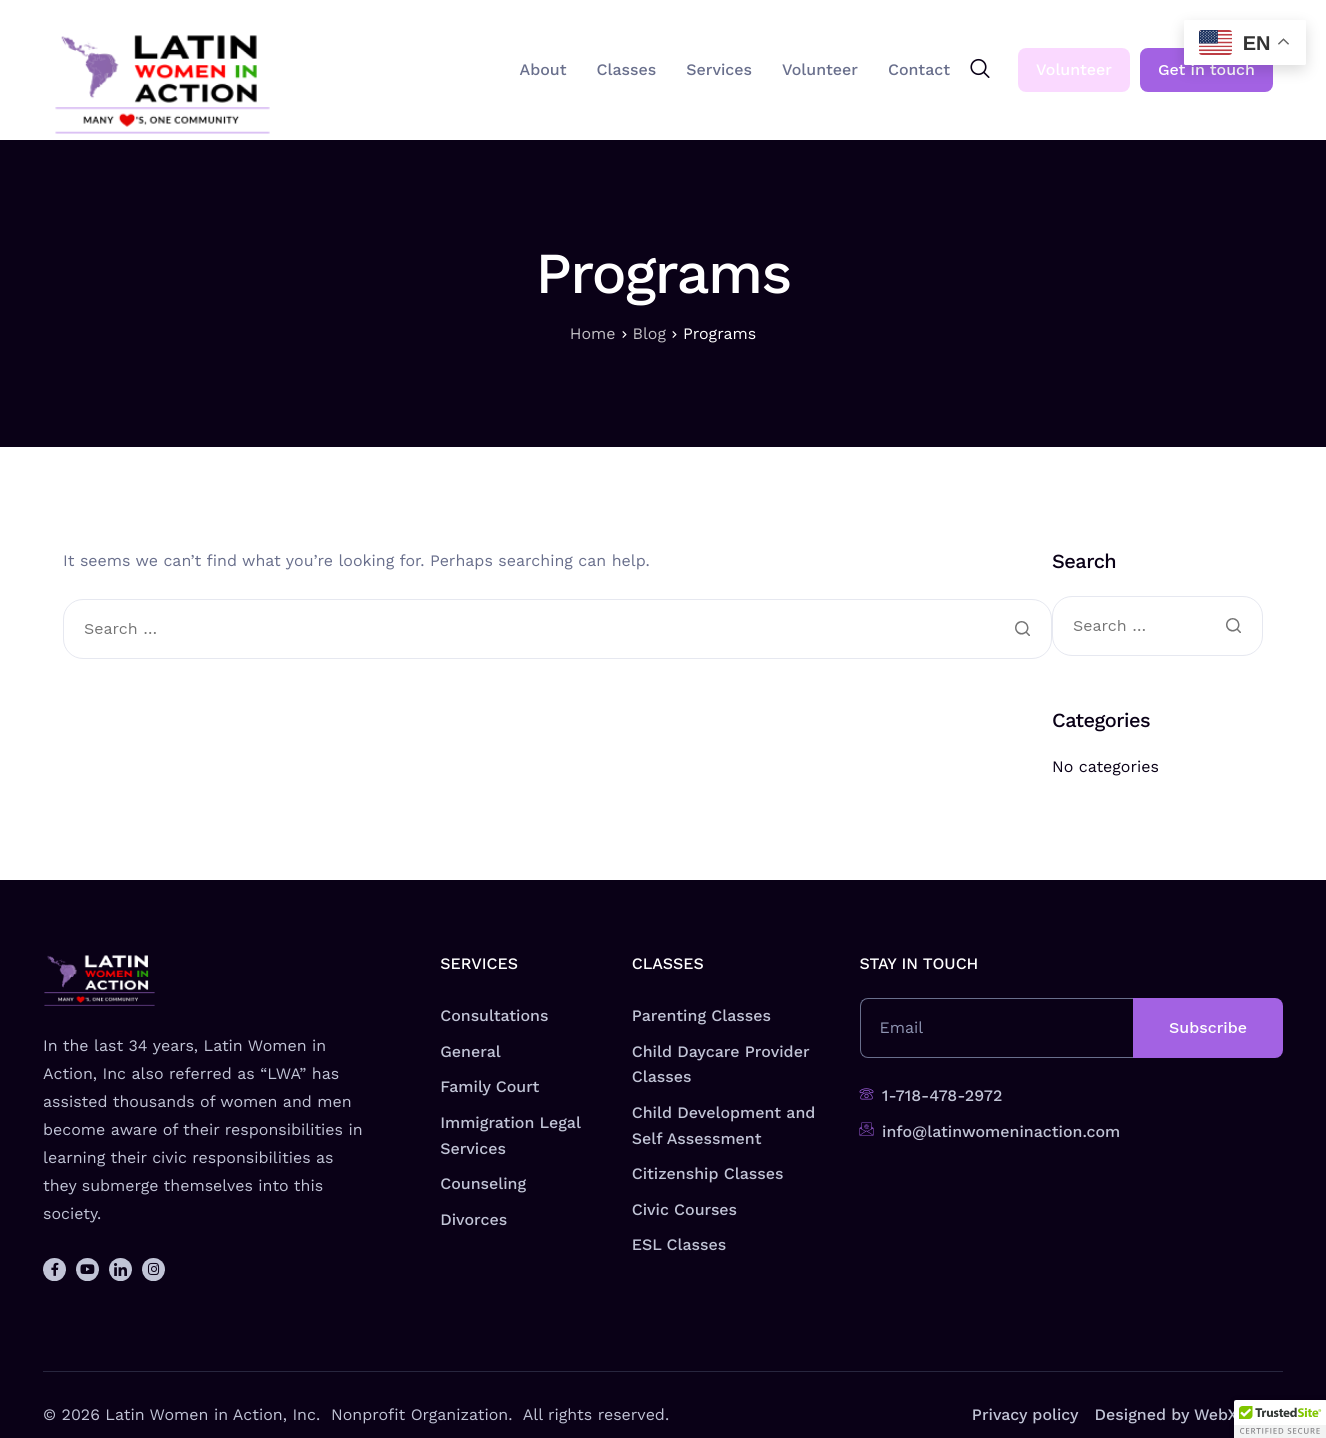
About (543, 70)
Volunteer (820, 70)
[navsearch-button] (980, 69)
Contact (919, 70)
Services (719, 70)
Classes (627, 70)
